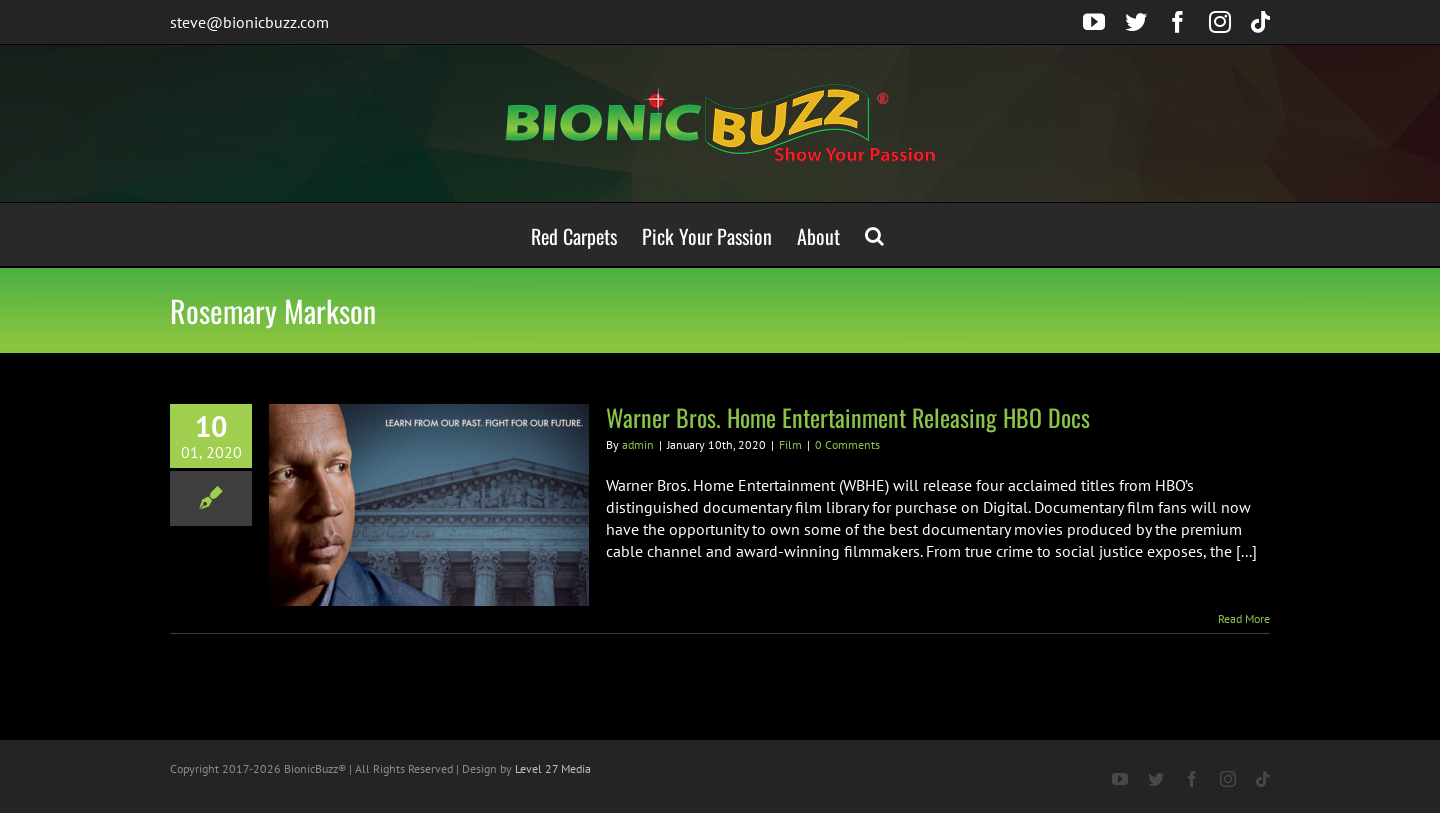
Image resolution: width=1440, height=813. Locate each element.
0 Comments (847, 444)
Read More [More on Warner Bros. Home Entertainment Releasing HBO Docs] (1244, 618)
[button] (874, 234)
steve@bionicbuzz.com (249, 22)
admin (638, 444)
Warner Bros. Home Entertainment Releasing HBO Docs (848, 417)
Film (790, 444)
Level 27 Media (553, 768)
